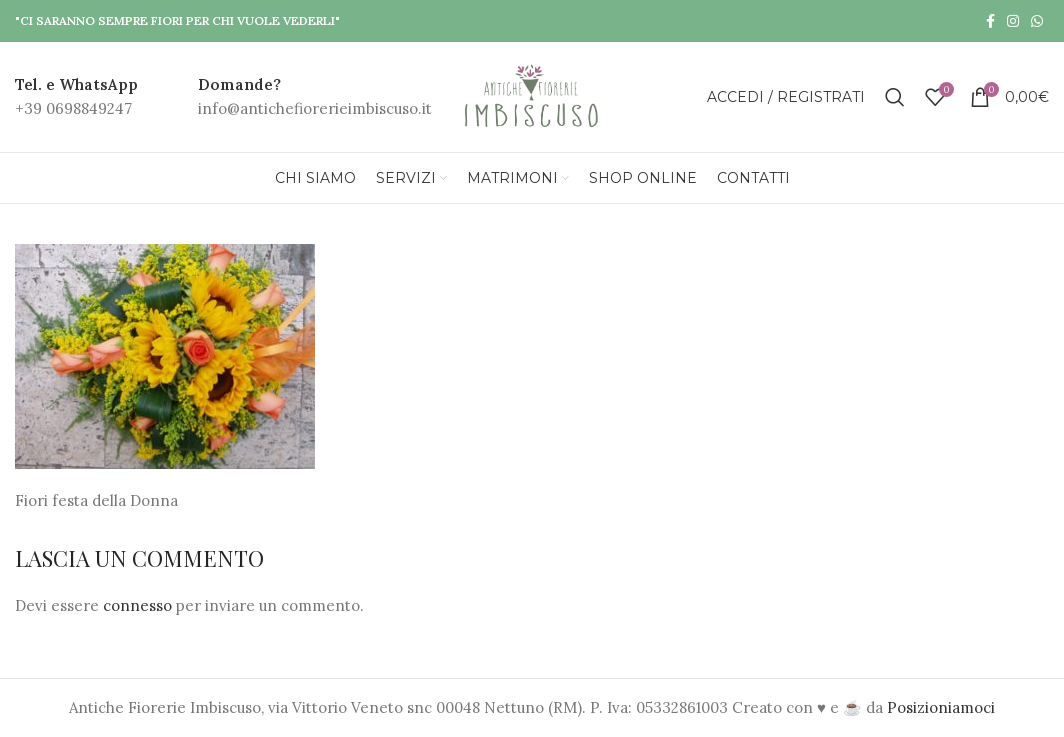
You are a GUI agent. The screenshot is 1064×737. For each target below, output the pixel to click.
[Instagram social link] (1013, 21)
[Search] (895, 97)
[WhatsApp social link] (1037, 21)
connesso (137, 605)
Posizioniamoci (941, 707)
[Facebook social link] (990, 21)
